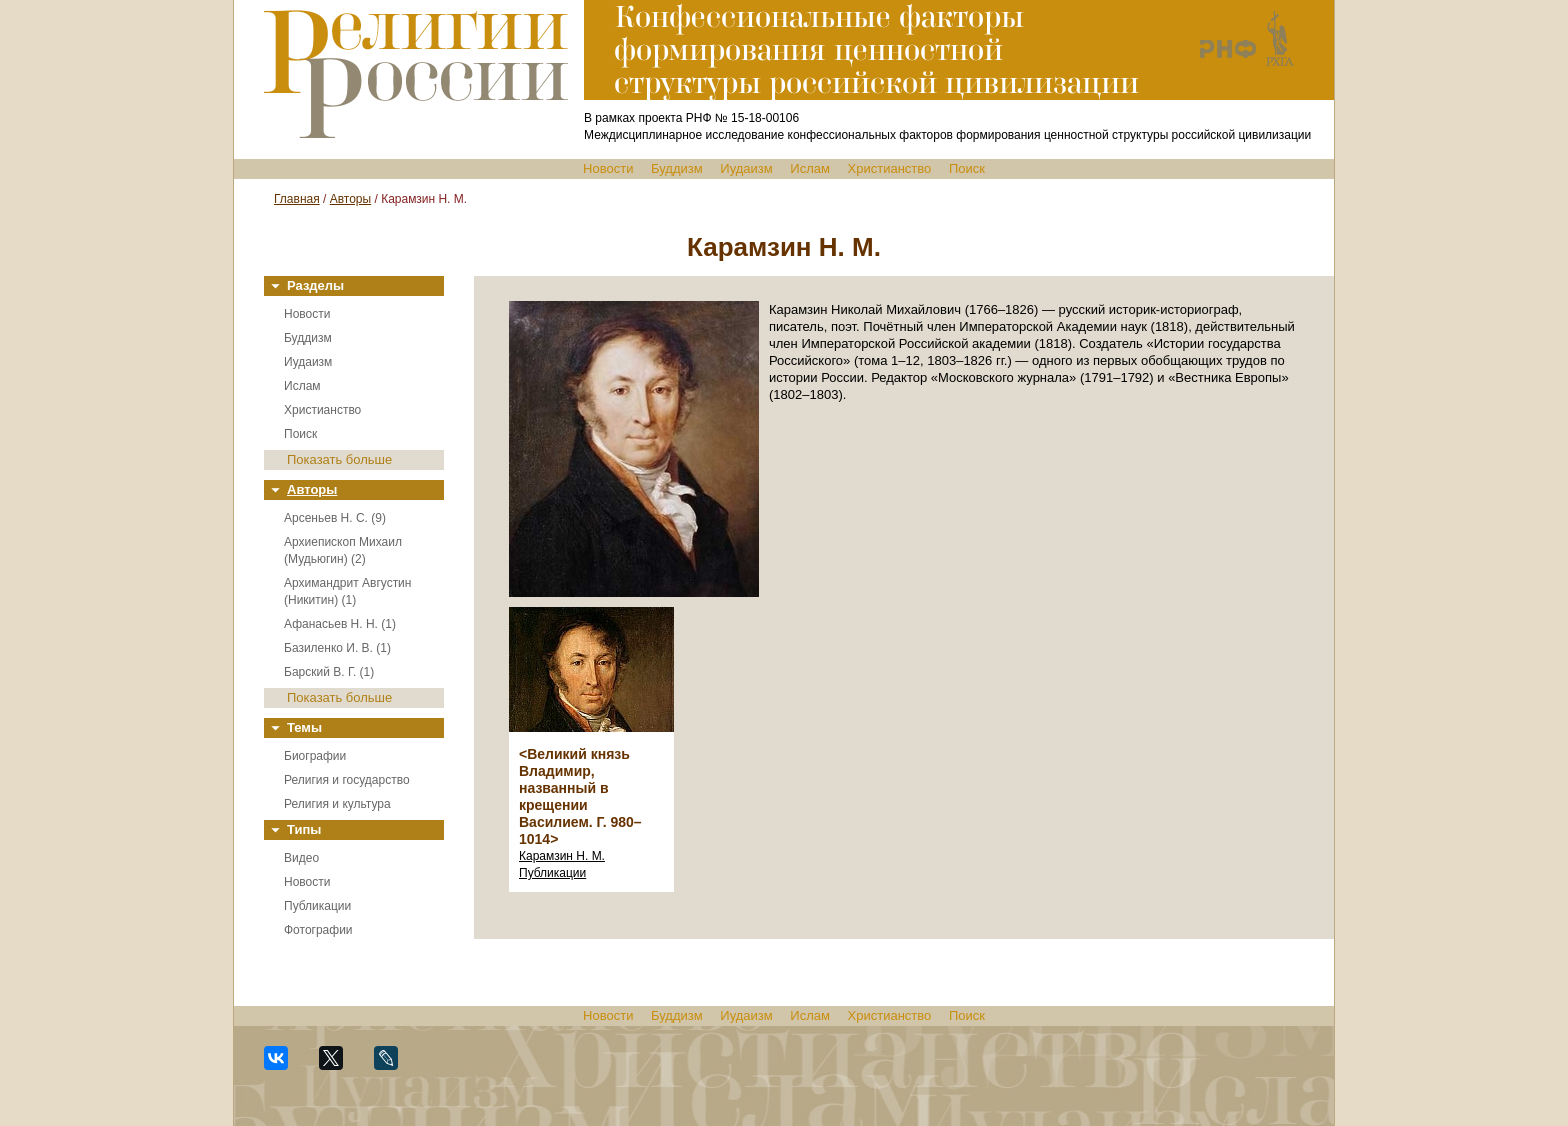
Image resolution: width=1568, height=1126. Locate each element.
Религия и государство (347, 780)
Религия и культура (337, 804)
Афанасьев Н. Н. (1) (340, 624)
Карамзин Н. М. (562, 856)
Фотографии (318, 930)
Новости (608, 168)
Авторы (350, 199)
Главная (297, 199)
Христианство (890, 168)
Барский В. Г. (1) (329, 672)
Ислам (810, 168)
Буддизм (677, 168)
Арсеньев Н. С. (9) (335, 518)
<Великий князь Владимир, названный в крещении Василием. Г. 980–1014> (580, 796)
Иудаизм (746, 168)
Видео (301, 858)
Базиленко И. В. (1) (337, 648)
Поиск (967, 168)
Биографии (315, 756)
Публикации (317, 906)
